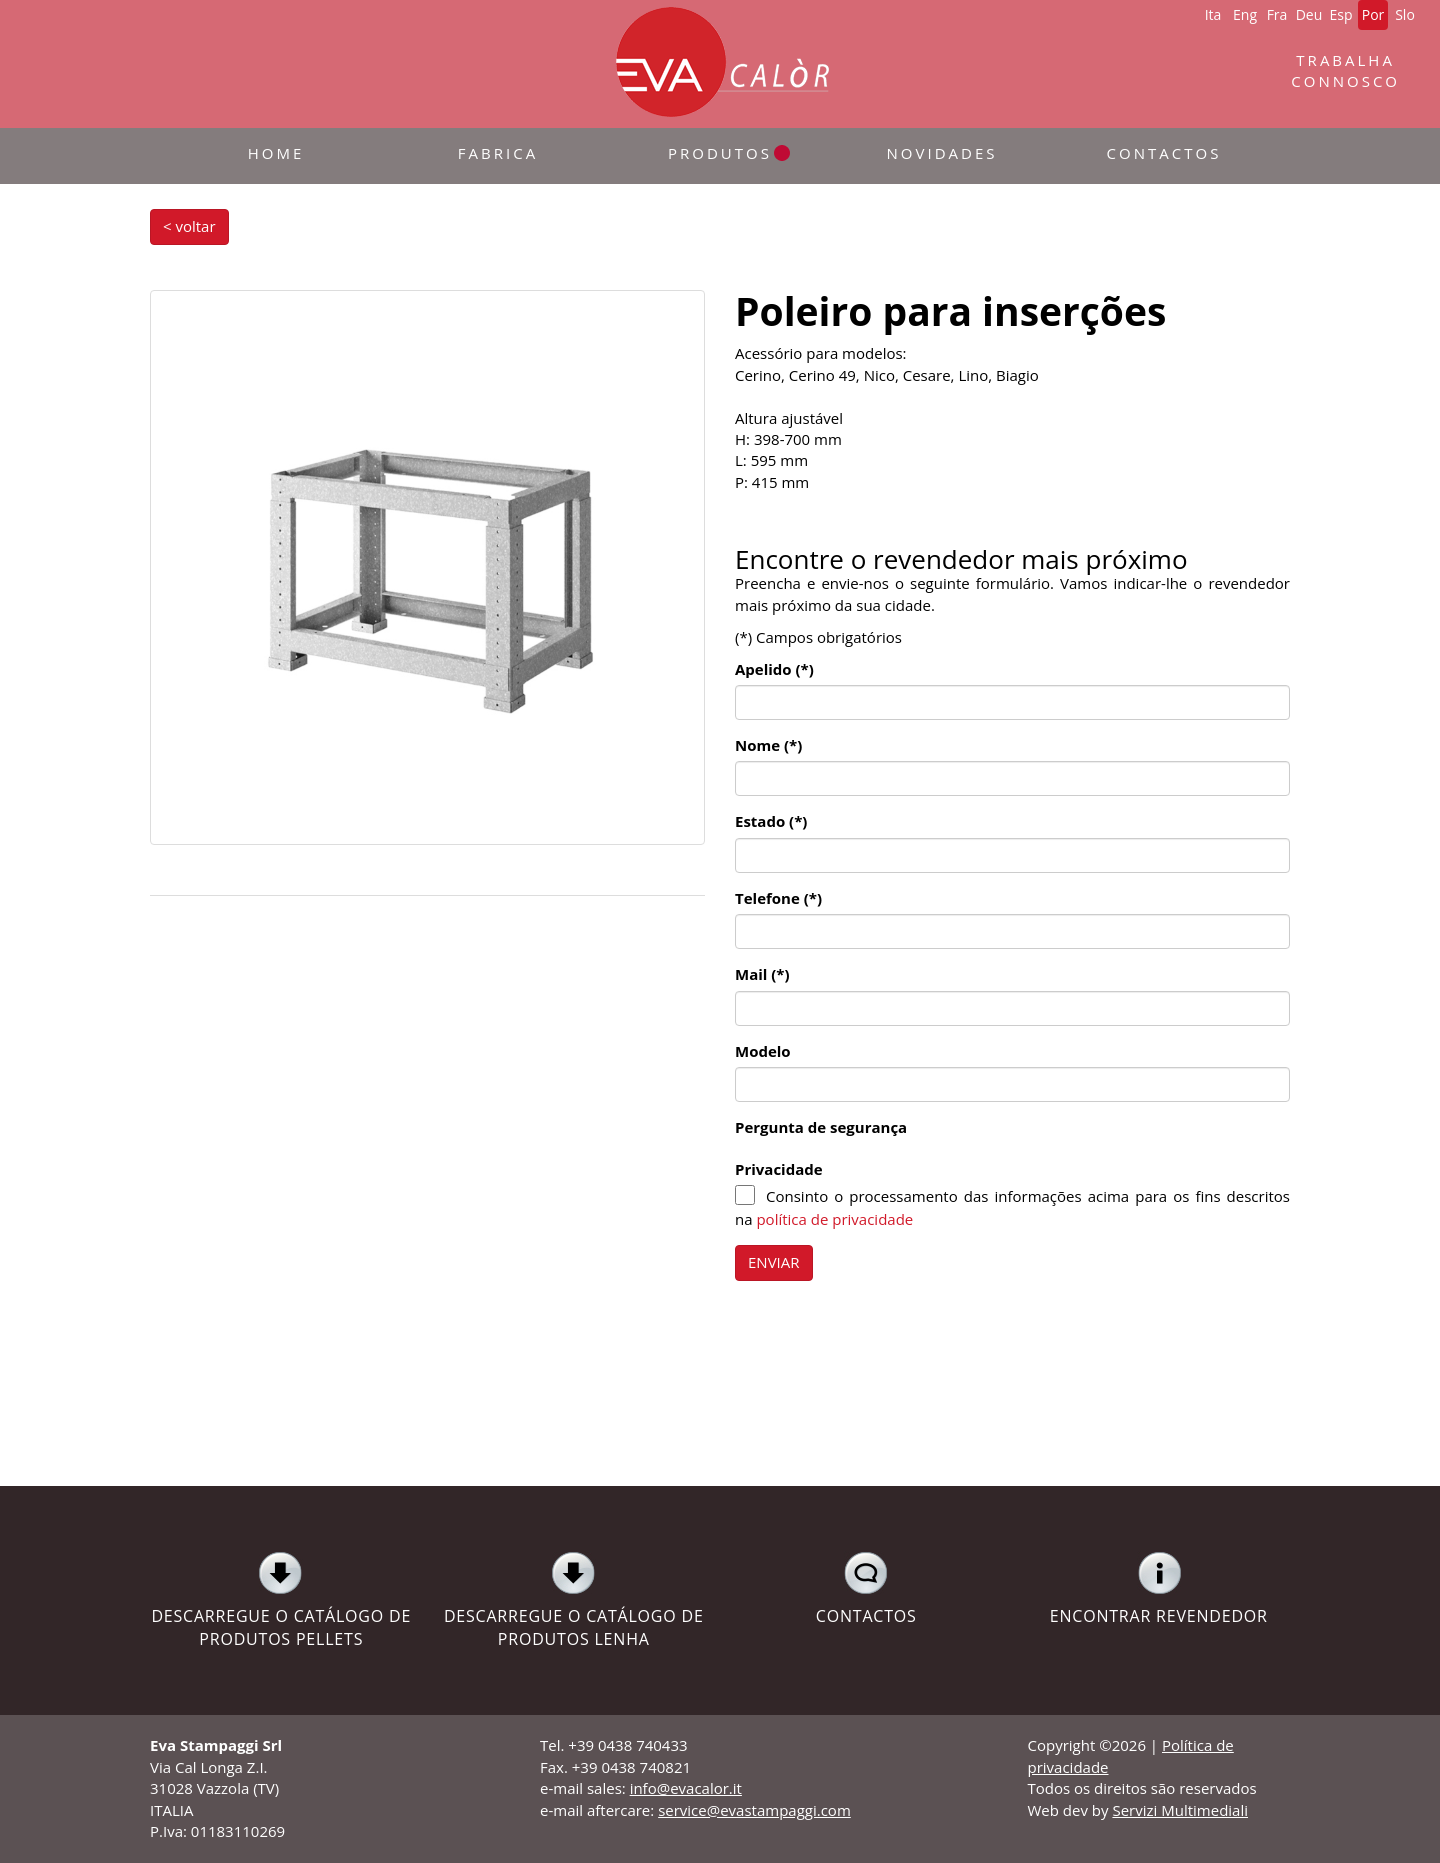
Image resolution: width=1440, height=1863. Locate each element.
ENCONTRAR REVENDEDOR (1159, 1589)
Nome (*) (768, 745)
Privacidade (779, 1169)
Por (1373, 14)
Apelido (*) (774, 669)
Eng (1245, 14)
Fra (1277, 14)
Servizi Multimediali (1180, 1810)
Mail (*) (762, 974)
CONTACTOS (866, 1589)
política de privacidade (834, 1219)
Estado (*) (771, 821)
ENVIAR (774, 1262)
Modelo (763, 1051)
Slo (1405, 14)
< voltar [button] (189, 226)
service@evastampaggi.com (754, 1810)
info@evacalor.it (686, 1788)
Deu (1309, 14)
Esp (1340, 14)
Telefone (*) (778, 898)
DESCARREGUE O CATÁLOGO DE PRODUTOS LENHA (574, 1600)
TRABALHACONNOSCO (1345, 70)
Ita (1213, 14)
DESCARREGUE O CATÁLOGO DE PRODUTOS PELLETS (281, 1600)
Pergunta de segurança (821, 1127)
